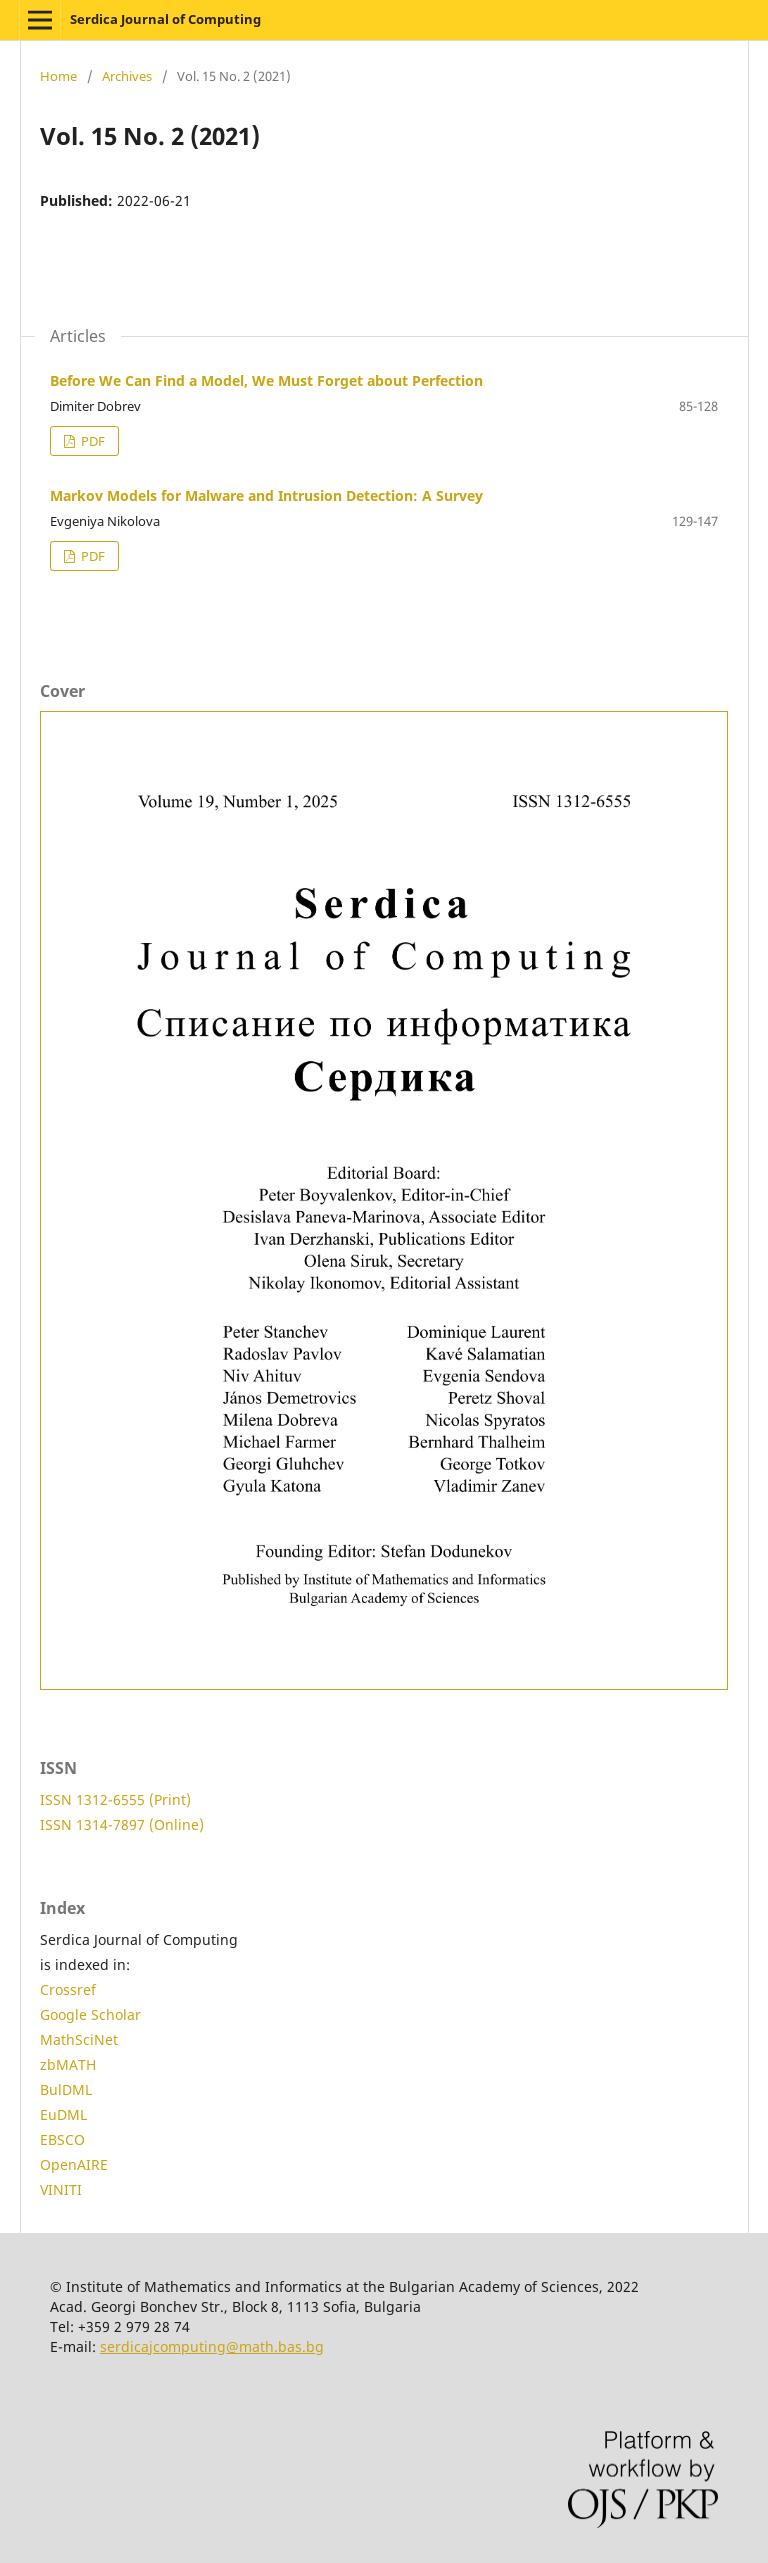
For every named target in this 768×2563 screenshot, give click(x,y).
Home (58, 76)
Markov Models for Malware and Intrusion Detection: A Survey (266, 495)
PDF (91, 441)
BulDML (66, 2089)
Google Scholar (90, 2014)
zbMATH (68, 2064)
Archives (127, 76)
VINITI (61, 2189)
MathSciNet (79, 2039)
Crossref (68, 1989)
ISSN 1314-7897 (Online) (122, 1824)
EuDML (63, 2114)
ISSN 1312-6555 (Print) (115, 1799)
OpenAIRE (74, 2164)
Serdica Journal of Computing (165, 19)
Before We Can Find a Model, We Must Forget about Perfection (266, 380)
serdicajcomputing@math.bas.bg (212, 2346)
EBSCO (62, 2139)
